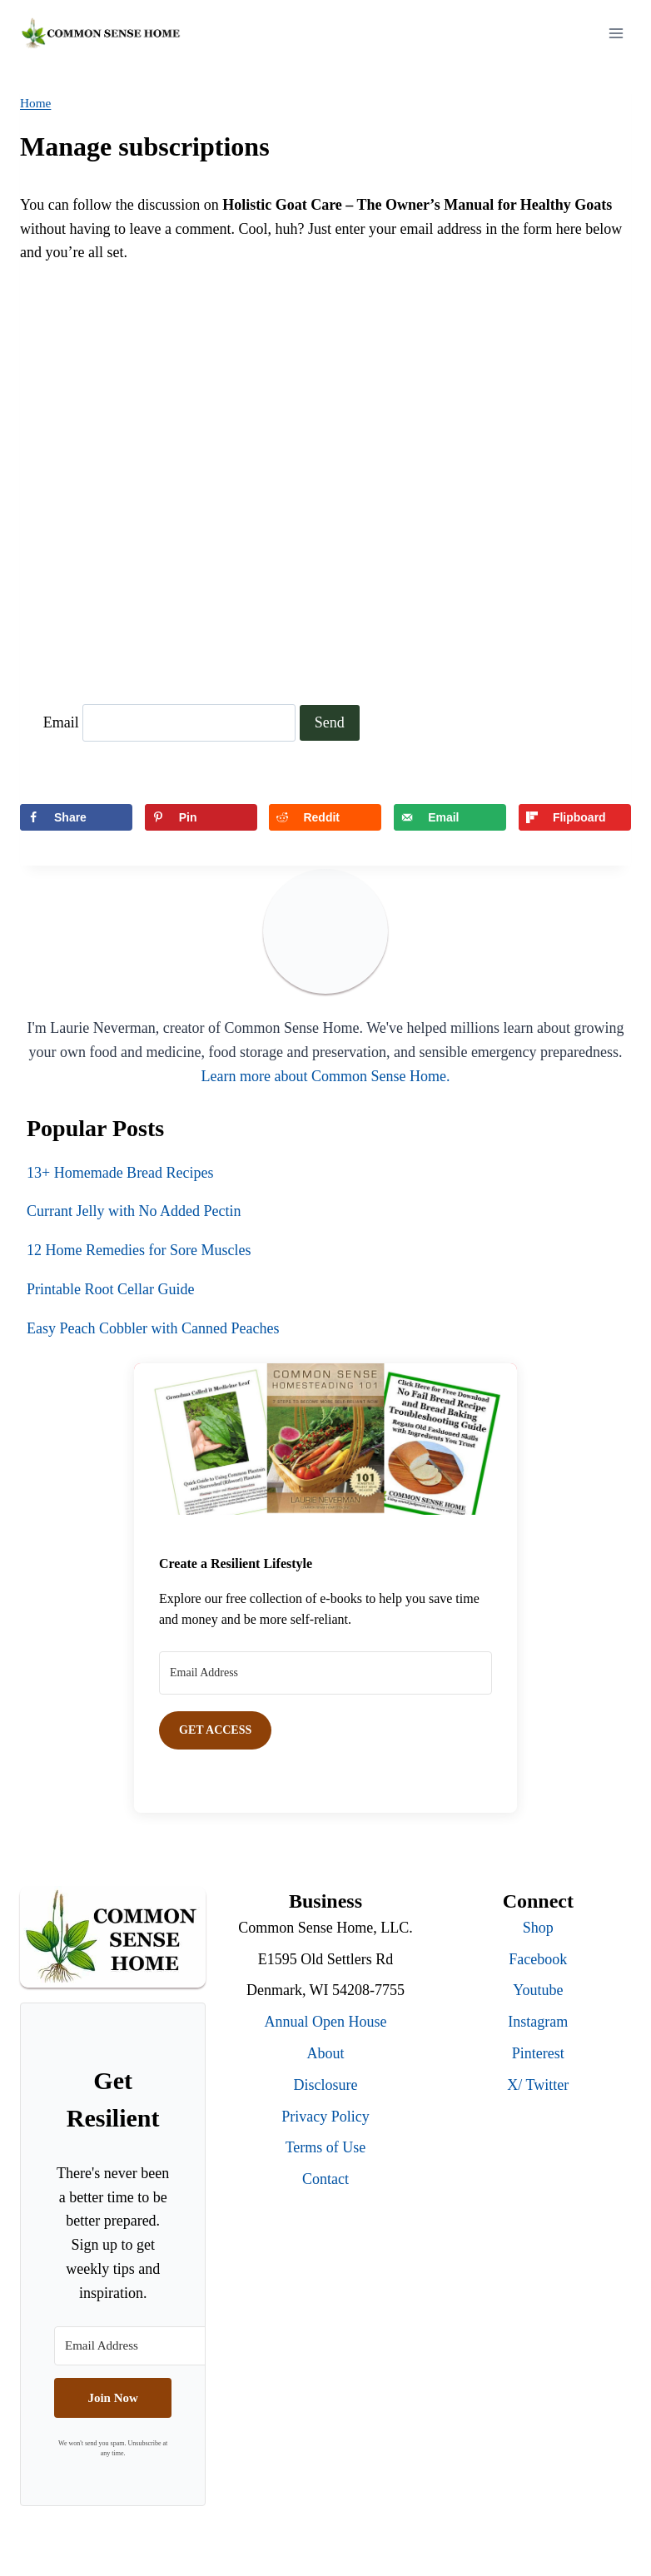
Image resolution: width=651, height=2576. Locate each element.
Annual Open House (326, 2021)
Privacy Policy (325, 2116)
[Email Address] (325, 1673)
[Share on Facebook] (76, 817)
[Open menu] (615, 33)
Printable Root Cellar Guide (110, 1289)
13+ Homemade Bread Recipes (120, 1172)
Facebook (538, 1959)
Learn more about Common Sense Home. (325, 1076)
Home (35, 103)
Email (61, 722)
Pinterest (538, 2053)
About (325, 2053)
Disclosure (326, 2085)
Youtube (538, 1990)
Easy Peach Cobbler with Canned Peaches (153, 1328)
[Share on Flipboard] (575, 817)
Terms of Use (326, 2147)
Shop (538, 1927)
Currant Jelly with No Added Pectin (134, 1211)
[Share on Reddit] (325, 817)
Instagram (538, 2021)
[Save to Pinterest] (201, 817)
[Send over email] (450, 817)
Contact (325, 2179)
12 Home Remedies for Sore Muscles (139, 1250)
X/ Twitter (538, 2085)
